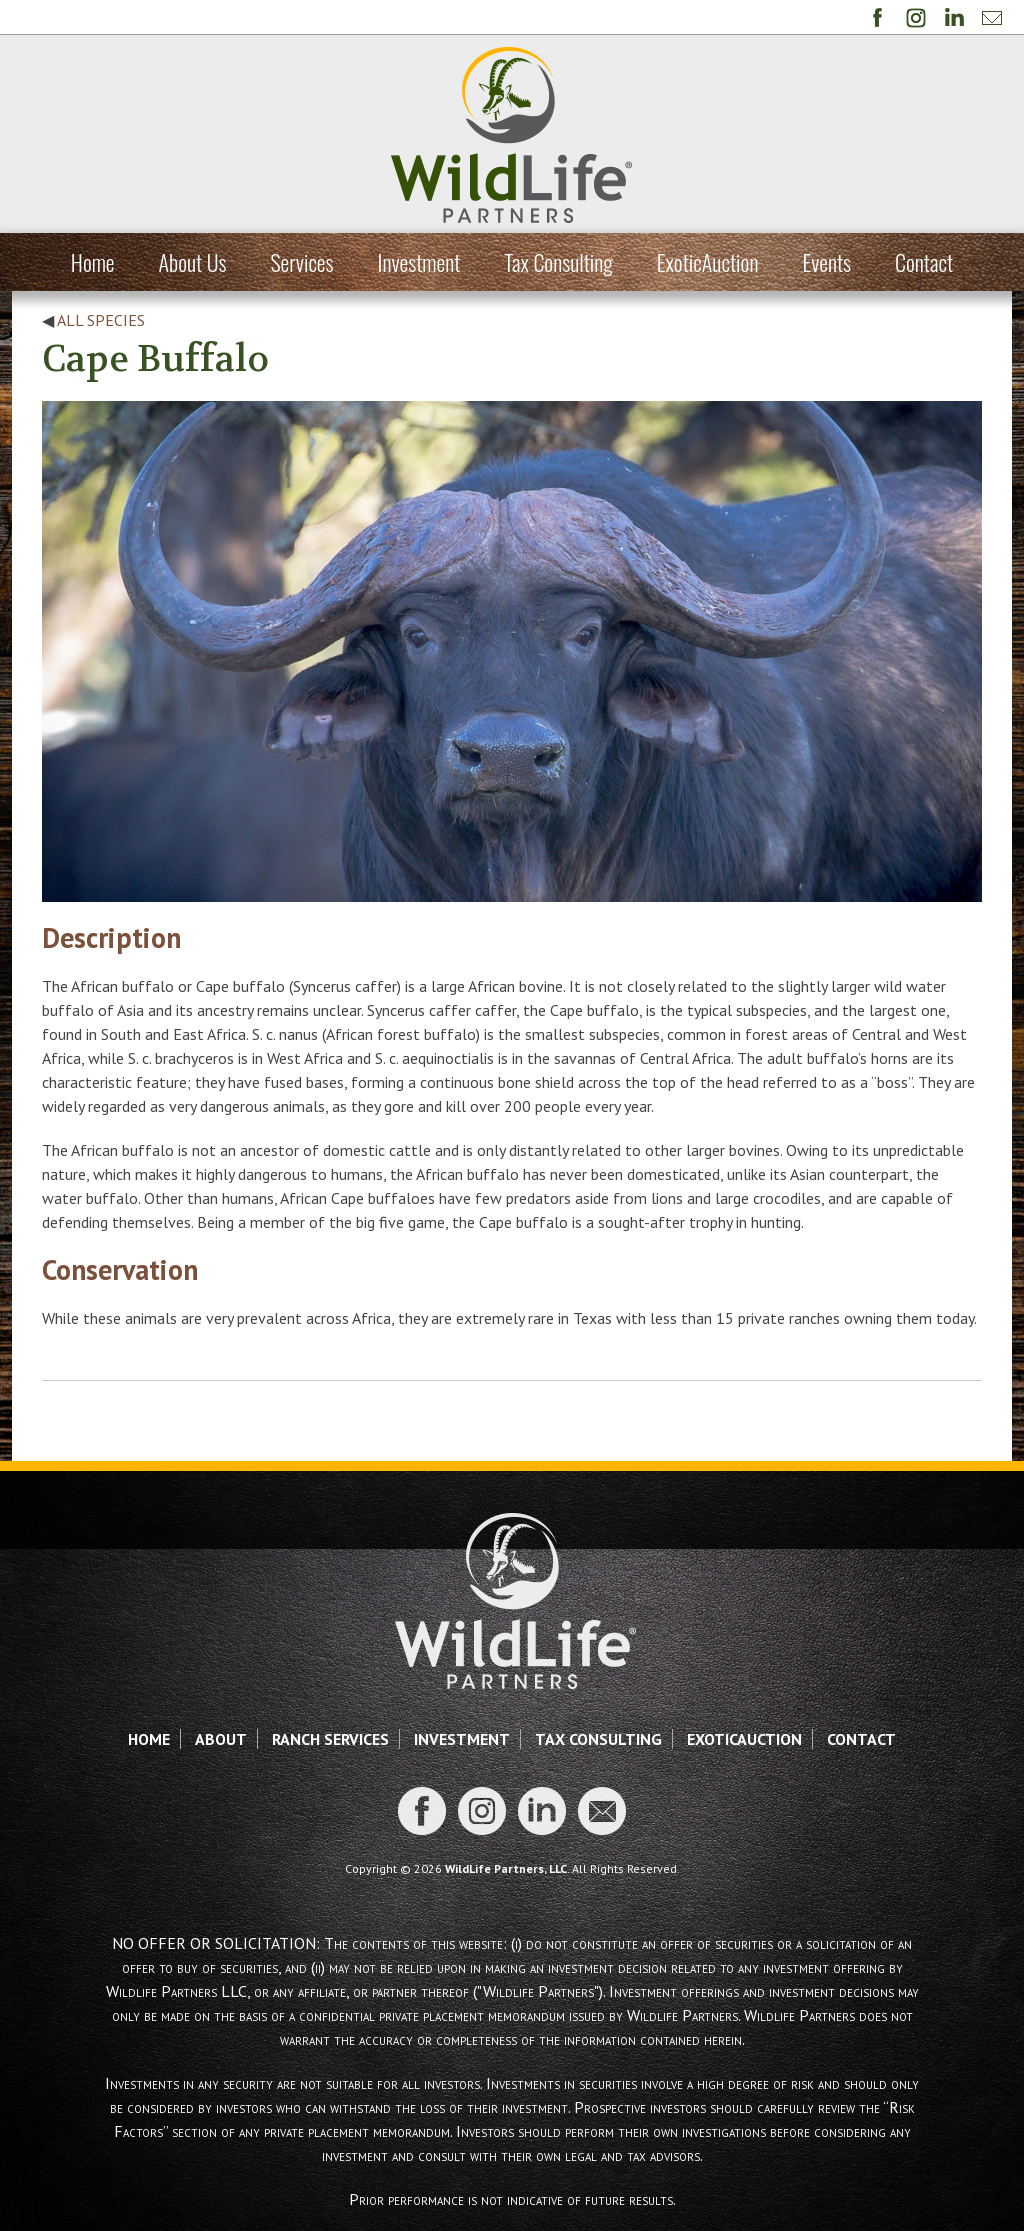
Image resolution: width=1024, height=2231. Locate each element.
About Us (193, 262)
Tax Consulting (558, 262)
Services (301, 262)
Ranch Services (330, 1739)
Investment (419, 262)
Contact (924, 262)
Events (826, 262)
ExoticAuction (708, 262)
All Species (101, 320)
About (221, 1739)
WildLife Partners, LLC (506, 1868)
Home (93, 262)
